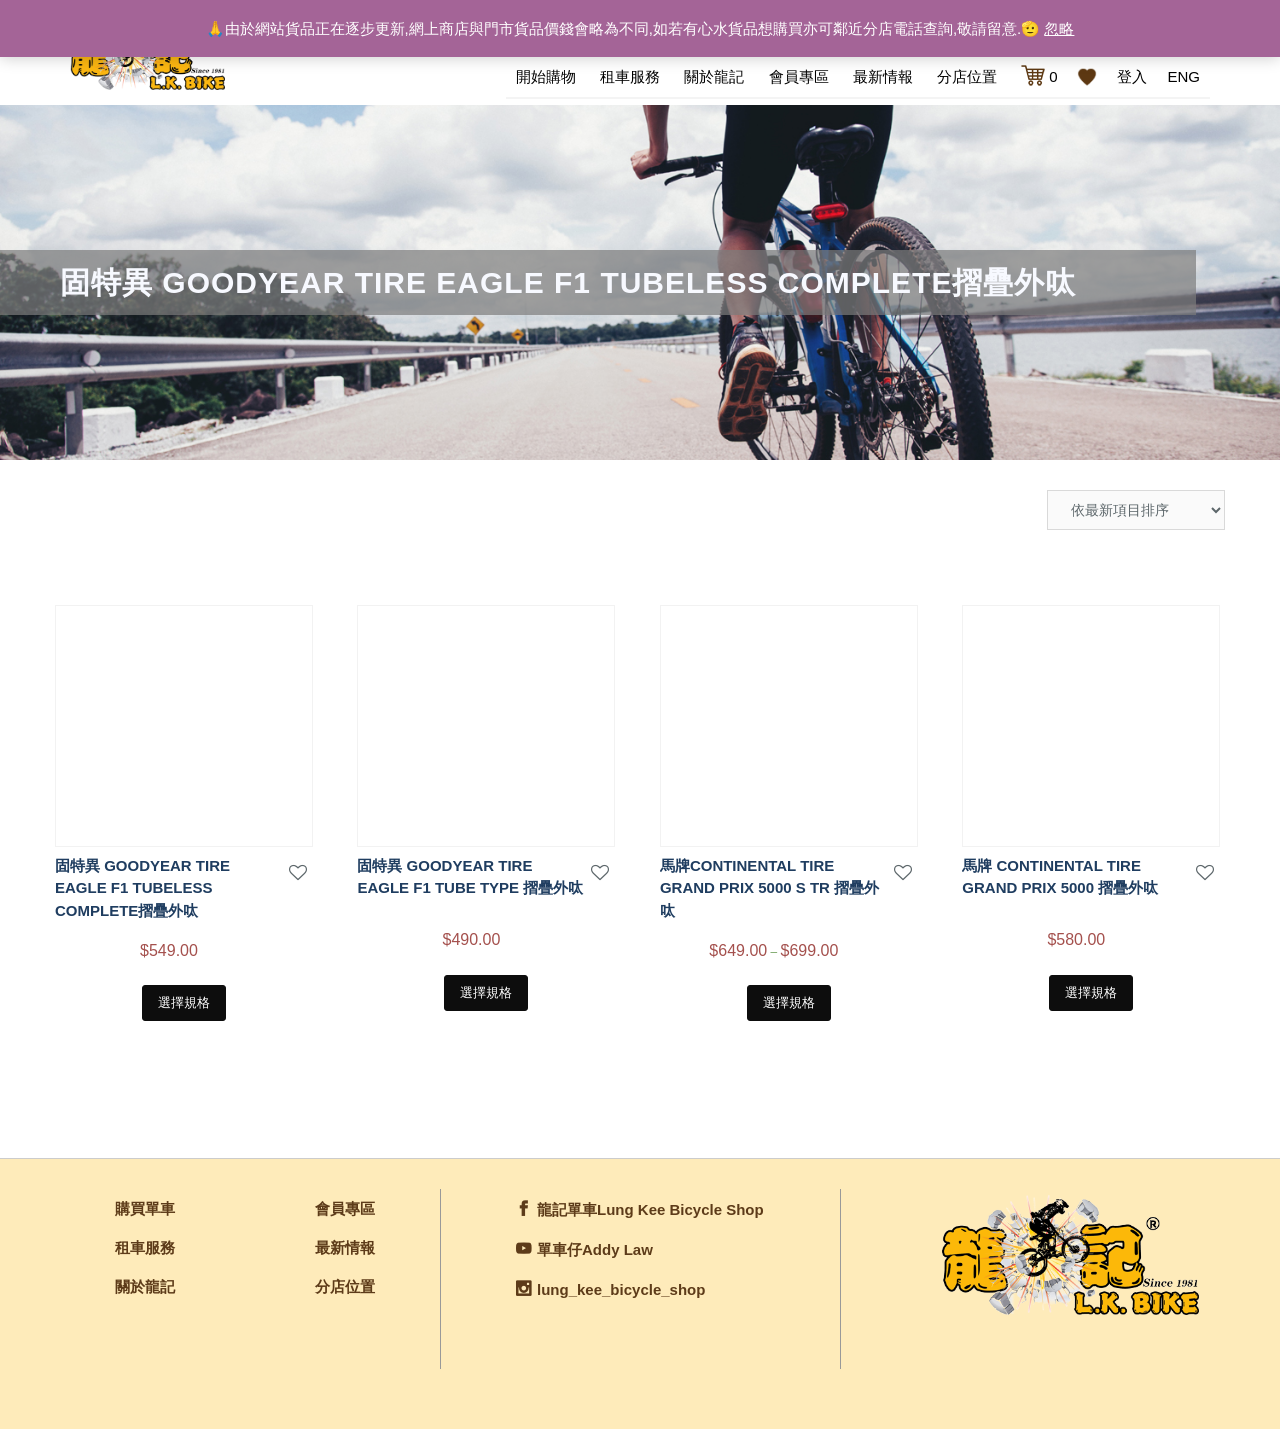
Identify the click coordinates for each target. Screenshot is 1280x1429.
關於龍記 (714, 76)
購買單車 (145, 1208)
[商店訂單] (1136, 510)
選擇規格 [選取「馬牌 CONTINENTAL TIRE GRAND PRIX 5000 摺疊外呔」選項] (1091, 992)
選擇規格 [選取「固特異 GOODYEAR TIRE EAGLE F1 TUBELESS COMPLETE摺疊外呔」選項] (184, 1002)
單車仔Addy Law (595, 1249)
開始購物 (546, 76)
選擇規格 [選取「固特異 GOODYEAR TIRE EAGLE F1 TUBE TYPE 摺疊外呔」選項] (486, 992)
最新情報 (883, 76)
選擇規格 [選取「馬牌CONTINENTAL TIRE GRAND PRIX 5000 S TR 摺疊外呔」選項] (789, 1002)
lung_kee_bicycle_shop (621, 1289)
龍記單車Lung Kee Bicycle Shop (650, 1209)
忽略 (1059, 28)
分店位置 (967, 76)
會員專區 (799, 76)
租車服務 (630, 76)
